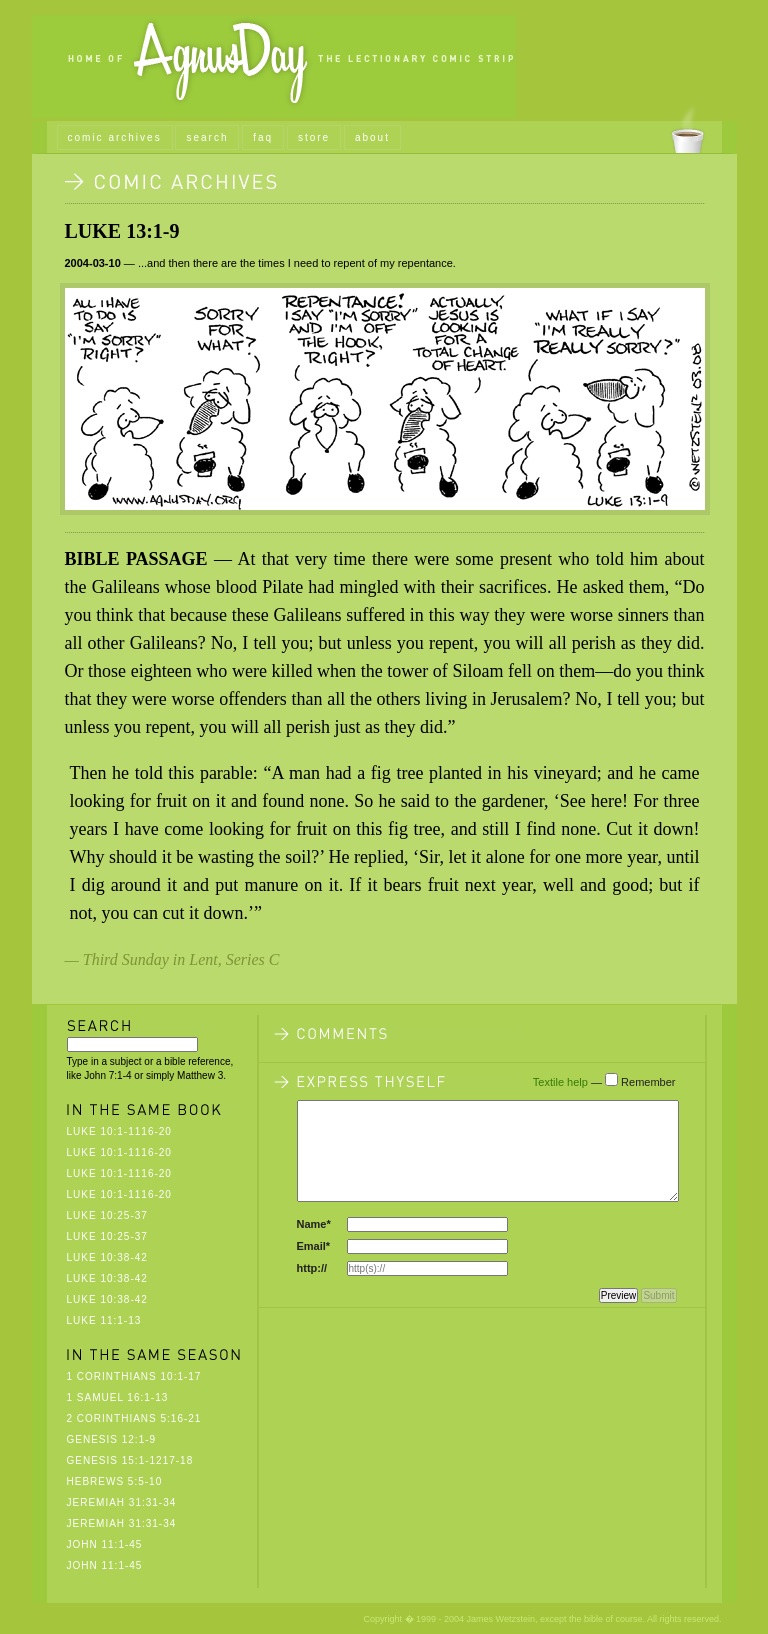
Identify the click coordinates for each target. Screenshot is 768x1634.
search (207, 137)
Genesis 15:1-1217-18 (130, 1460)
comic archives (115, 137)
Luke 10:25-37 (107, 1215)
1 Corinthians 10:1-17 (134, 1376)
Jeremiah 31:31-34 (122, 1502)
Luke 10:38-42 (107, 1257)
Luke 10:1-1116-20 (119, 1131)
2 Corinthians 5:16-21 (134, 1418)
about (372, 137)
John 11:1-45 (105, 1544)
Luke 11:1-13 (104, 1320)
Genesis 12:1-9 (112, 1439)
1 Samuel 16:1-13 (118, 1397)
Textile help (560, 1082)
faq (263, 137)
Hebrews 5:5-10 (115, 1481)
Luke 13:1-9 (122, 231)
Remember (648, 1082)
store (314, 137)
